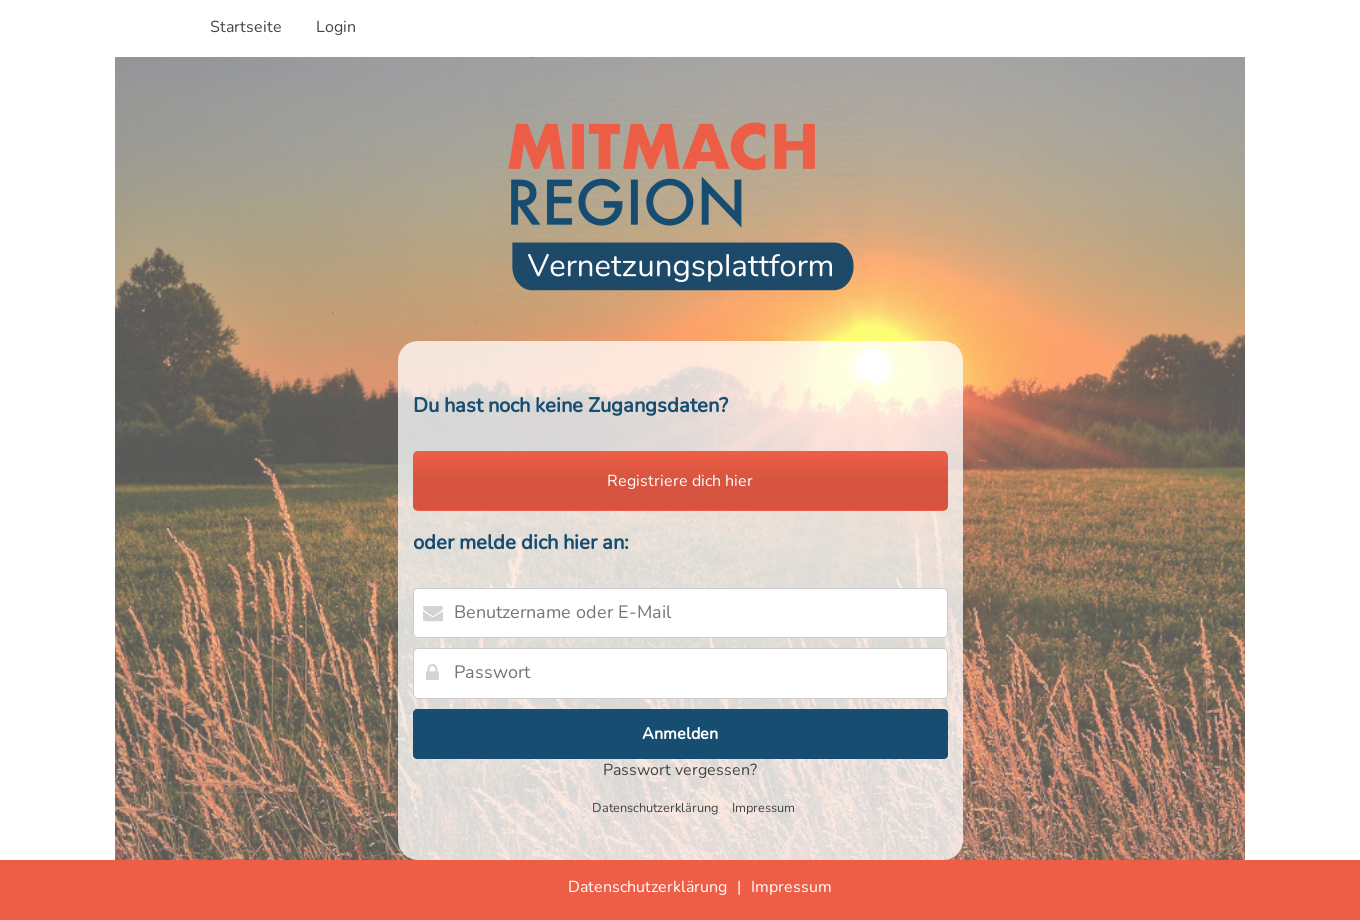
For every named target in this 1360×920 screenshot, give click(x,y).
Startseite (246, 27)
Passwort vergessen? (680, 770)
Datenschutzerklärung (655, 808)
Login (336, 27)
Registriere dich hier (680, 481)
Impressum (763, 808)
